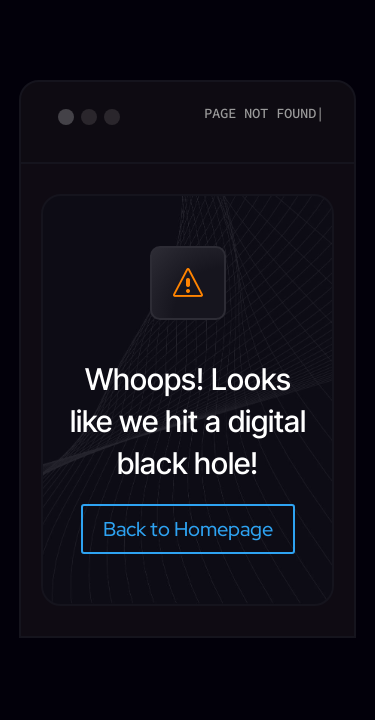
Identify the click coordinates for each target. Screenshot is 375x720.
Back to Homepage (188, 529)
